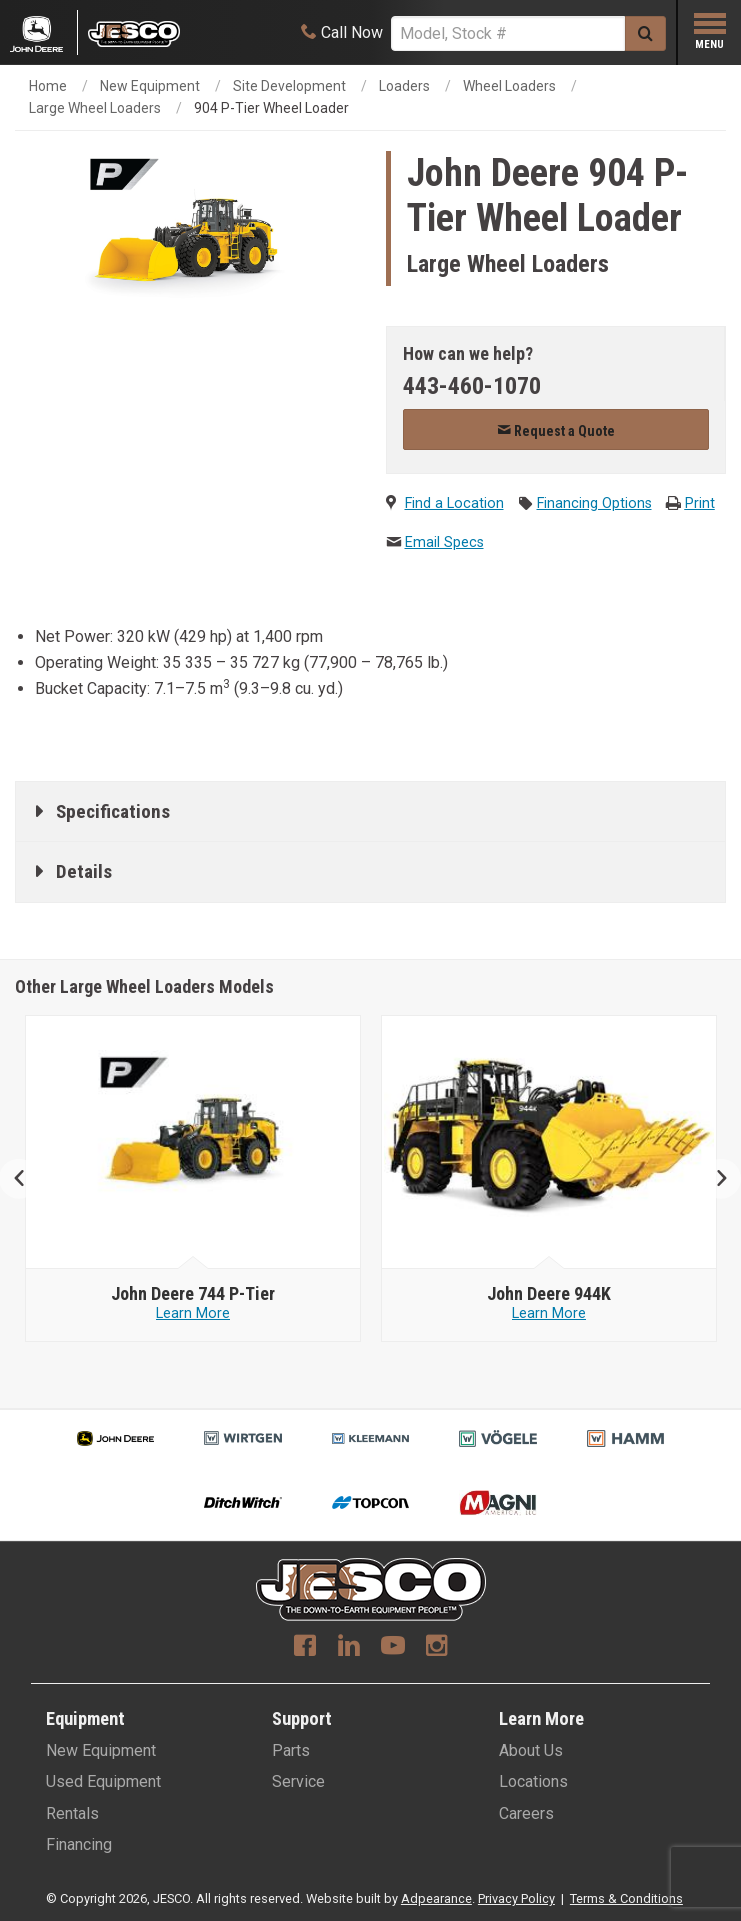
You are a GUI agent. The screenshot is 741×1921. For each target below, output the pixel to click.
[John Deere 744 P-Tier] (549, 1294)
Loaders (404, 86)
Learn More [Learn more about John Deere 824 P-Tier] (193, 1313)
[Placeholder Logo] (44, 32)
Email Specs (444, 542)
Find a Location (454, 503)
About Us (531, 1750)
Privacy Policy (516, 1898)
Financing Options (594, 503)
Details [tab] (84, 871)
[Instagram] (437, 1648)
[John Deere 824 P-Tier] (193, 1294)
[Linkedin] (349, 1648)
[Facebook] (305, 1648)
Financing (79, 1844)
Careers (526, 1813)
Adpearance (436, 1898)
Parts (291, 1750)
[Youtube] (393, 1648)
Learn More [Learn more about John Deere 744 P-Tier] (549, 1313)
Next (713, 1178)
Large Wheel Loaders (95, 108)
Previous (27, 1178)
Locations (533, 1781)
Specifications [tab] (113, 811)
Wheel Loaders (509, 86)
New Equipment (150, 86)
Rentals (72, 1813)
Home (48, 86)
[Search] (508, 33)
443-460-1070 (472, 386)
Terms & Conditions (626, 1898)
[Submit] (645, 33)
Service (298, 1781)
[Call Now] (342, 32)
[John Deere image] (193, 1143)
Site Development (289, 86)
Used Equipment (103, 1781)
